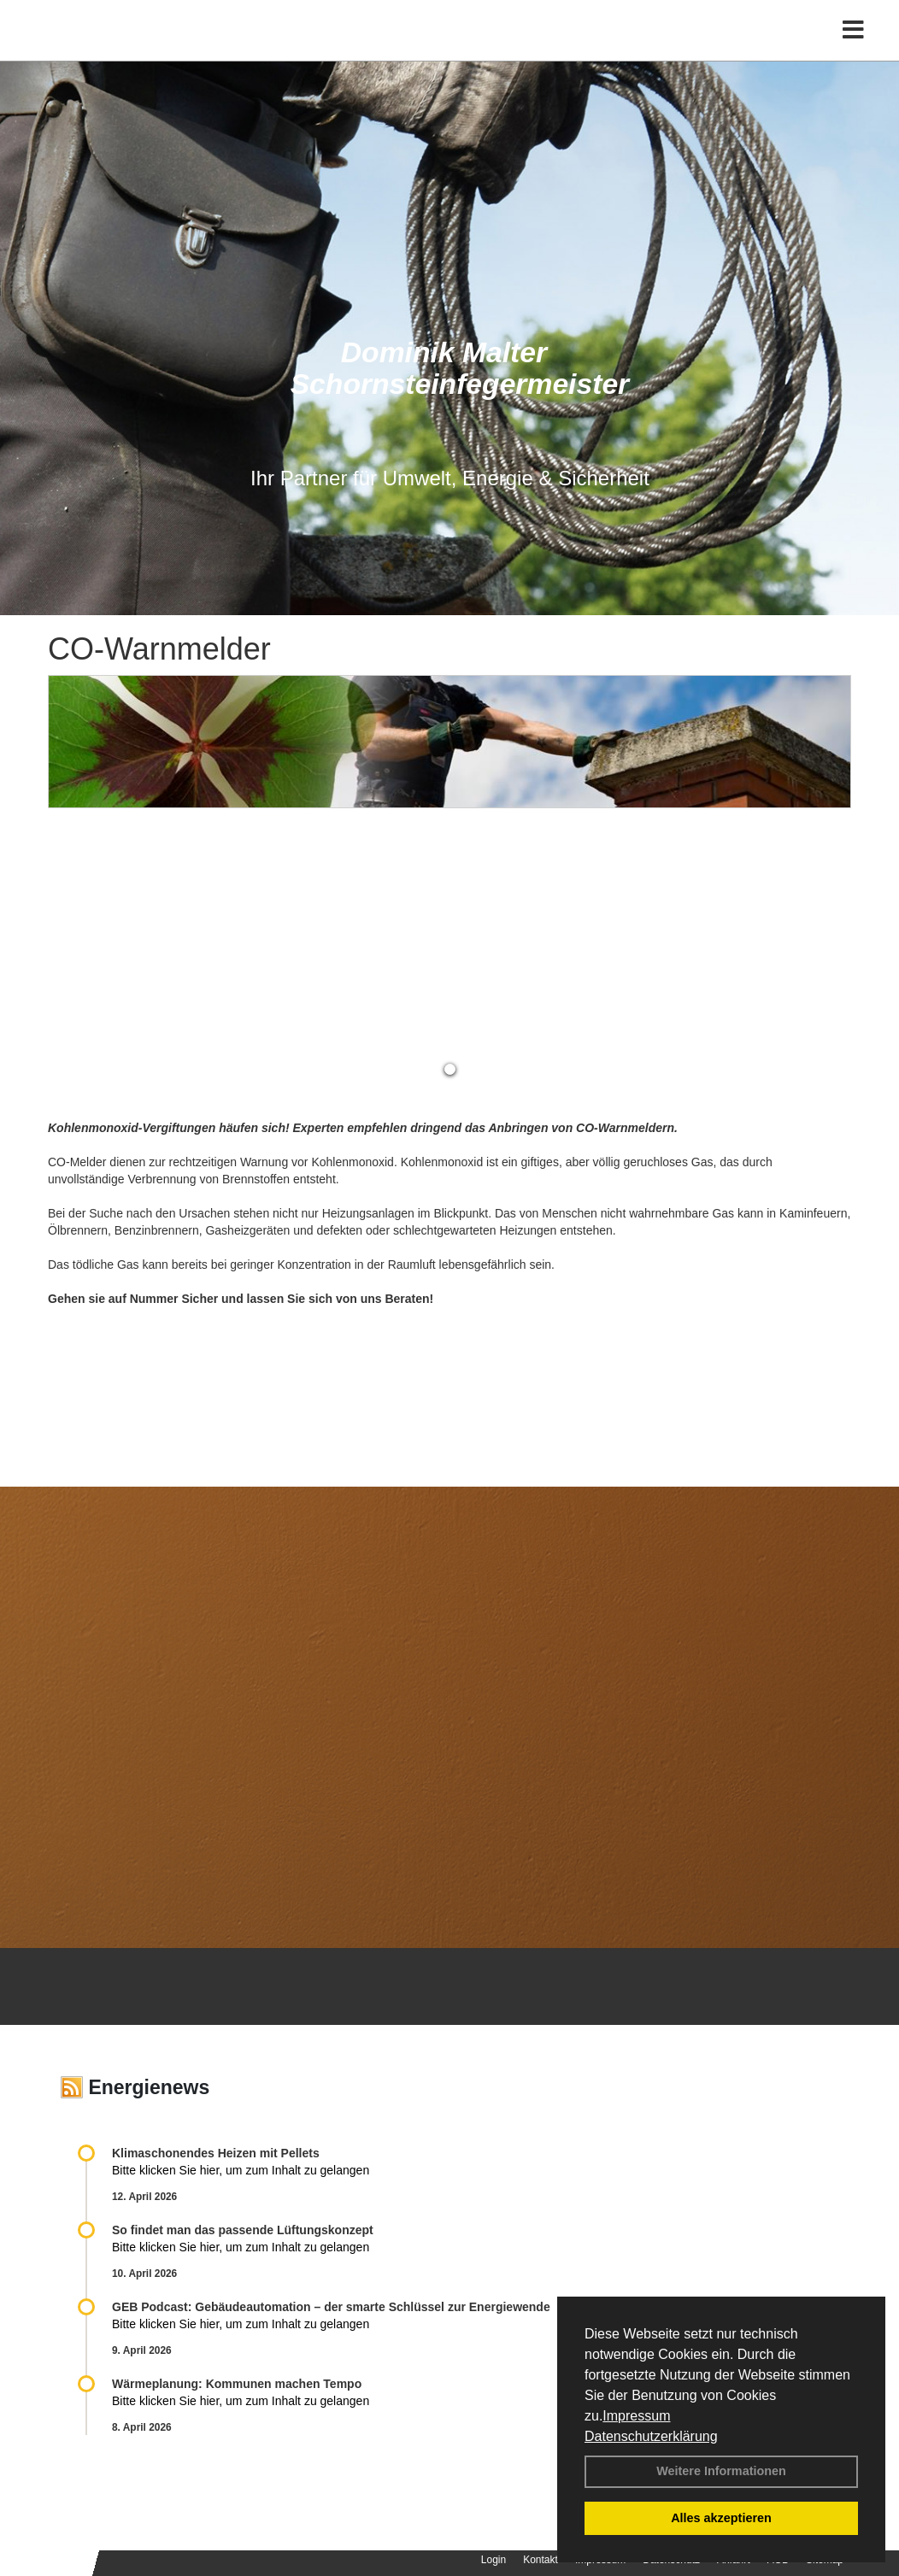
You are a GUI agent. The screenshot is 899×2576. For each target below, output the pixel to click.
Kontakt (540, 2560)
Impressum (636, 2416)
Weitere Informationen (721, 2471)
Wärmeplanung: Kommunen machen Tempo (236, 2384)
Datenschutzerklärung (651, 2436)
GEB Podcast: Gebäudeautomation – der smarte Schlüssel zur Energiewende (333, 2307)
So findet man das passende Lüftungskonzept (242, 2230)
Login (493, 2560)
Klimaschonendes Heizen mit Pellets (216, 2153)
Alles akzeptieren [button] (721, 2518)
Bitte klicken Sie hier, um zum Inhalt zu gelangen (240, 2170)
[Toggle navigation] (853, 49)
